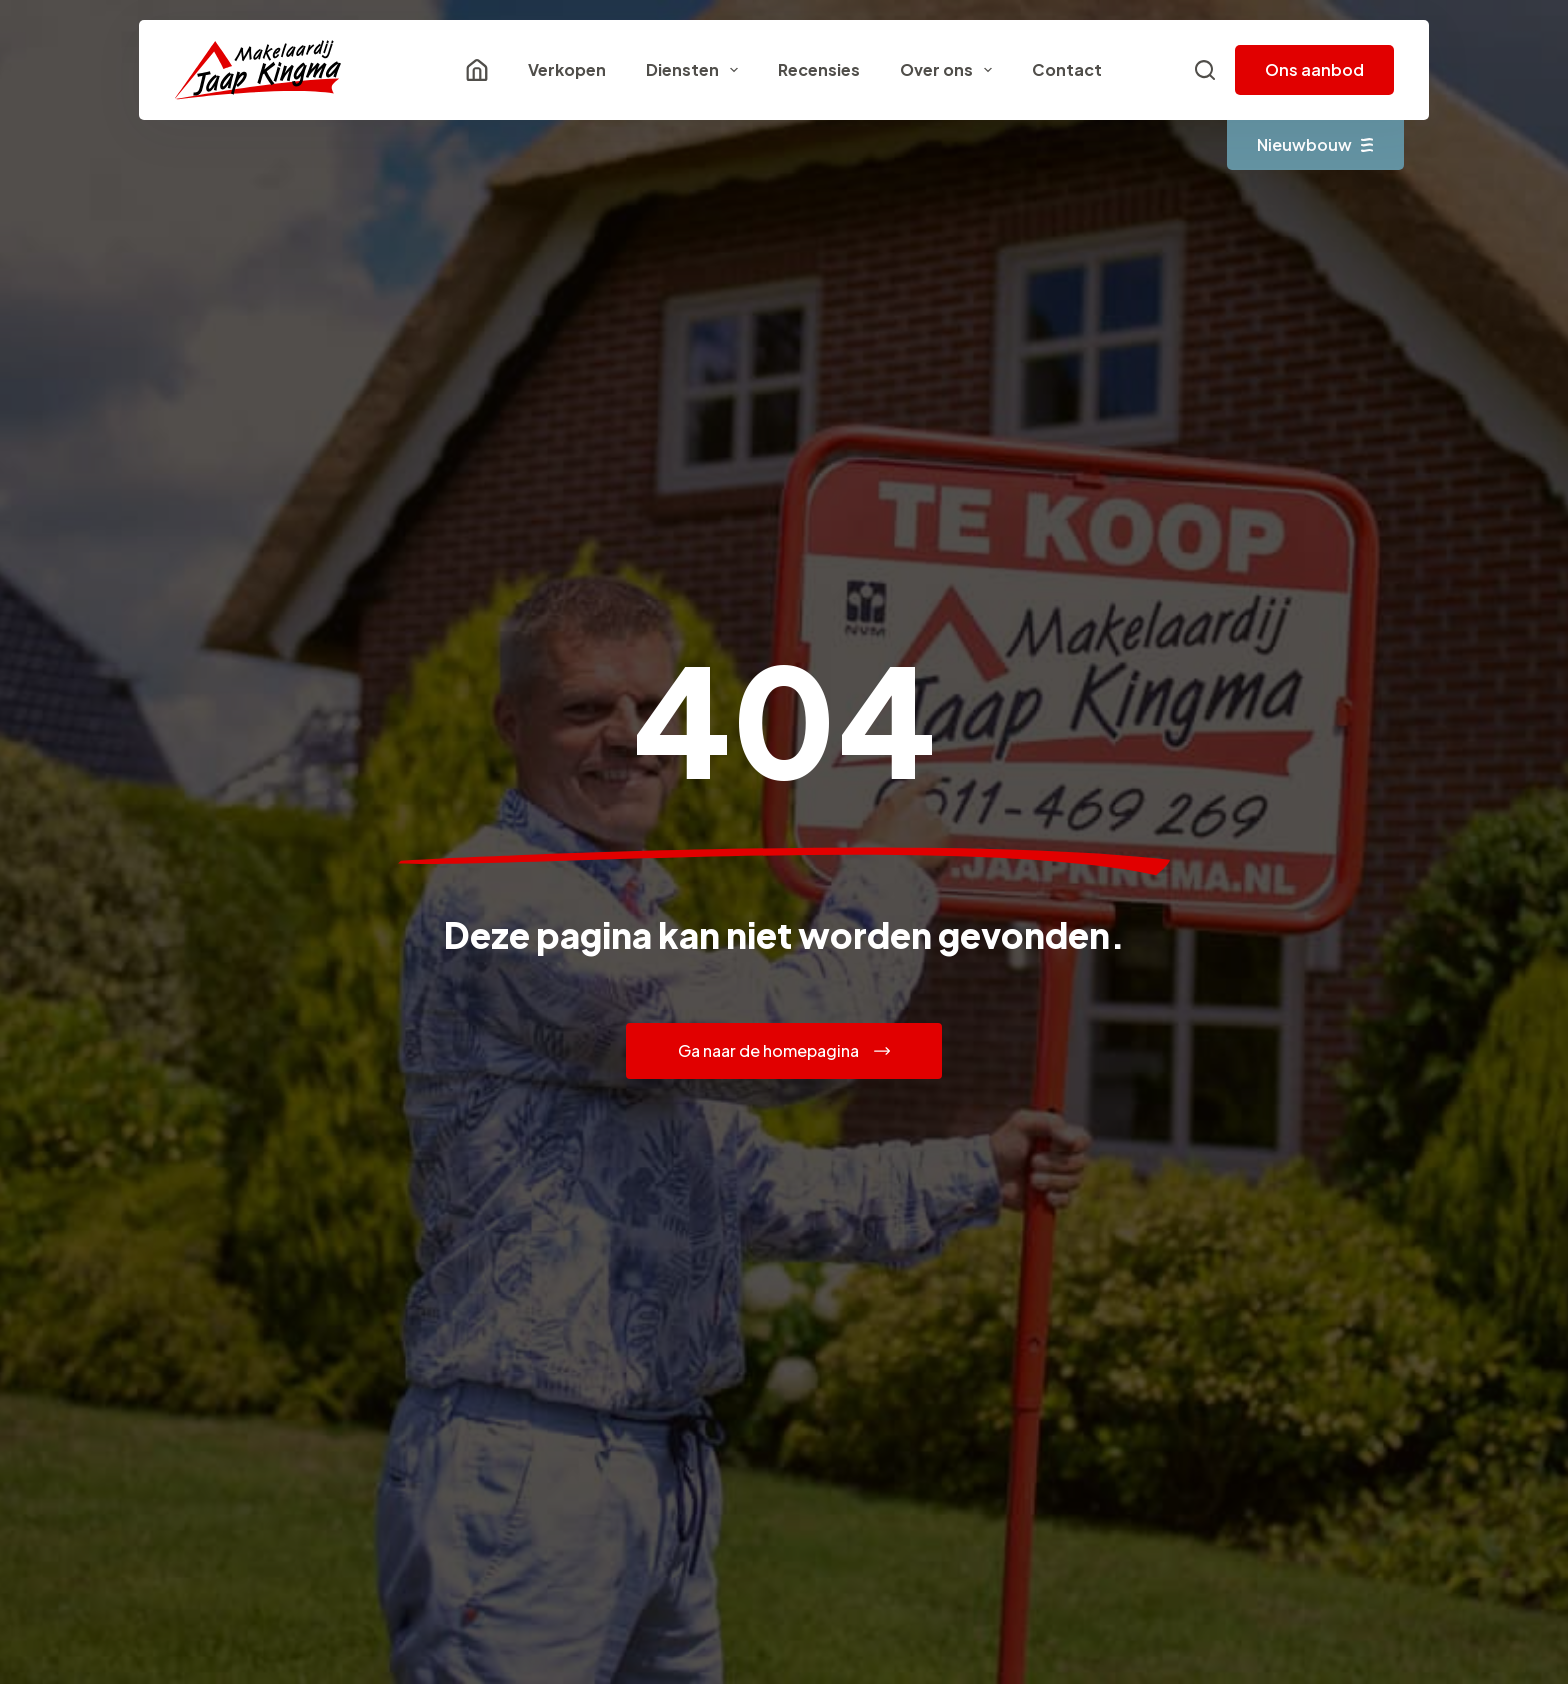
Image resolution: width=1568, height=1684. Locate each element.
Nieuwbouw (1315, 144)
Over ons (950, 70)
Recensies (819, 69)
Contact (1067, 69)
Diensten (696, 70)
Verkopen (567, 69)
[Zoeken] (1205, 70)
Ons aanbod (1314, 69)
